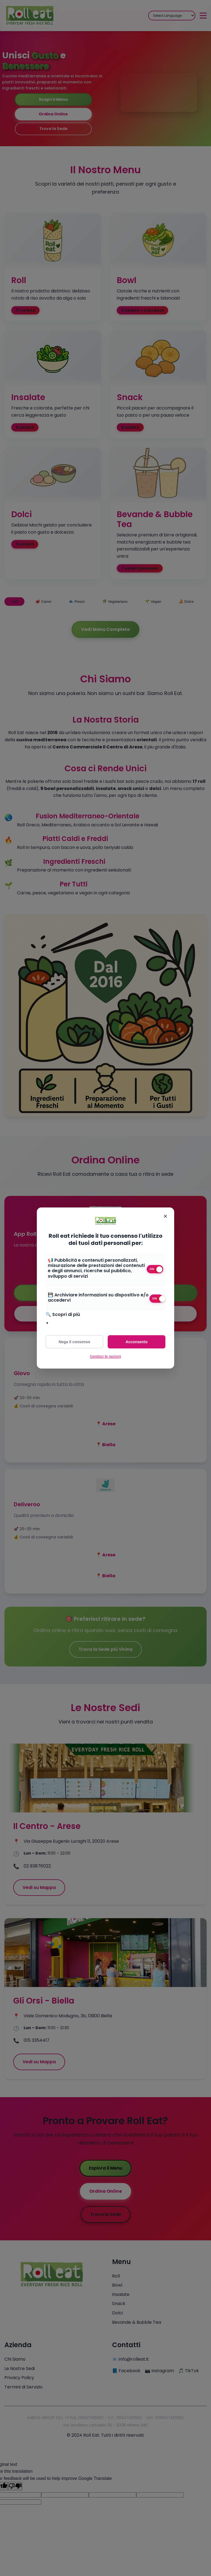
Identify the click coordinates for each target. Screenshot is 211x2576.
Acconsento (137, 1342)
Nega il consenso (74, 1342)
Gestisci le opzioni (105, 1356)
